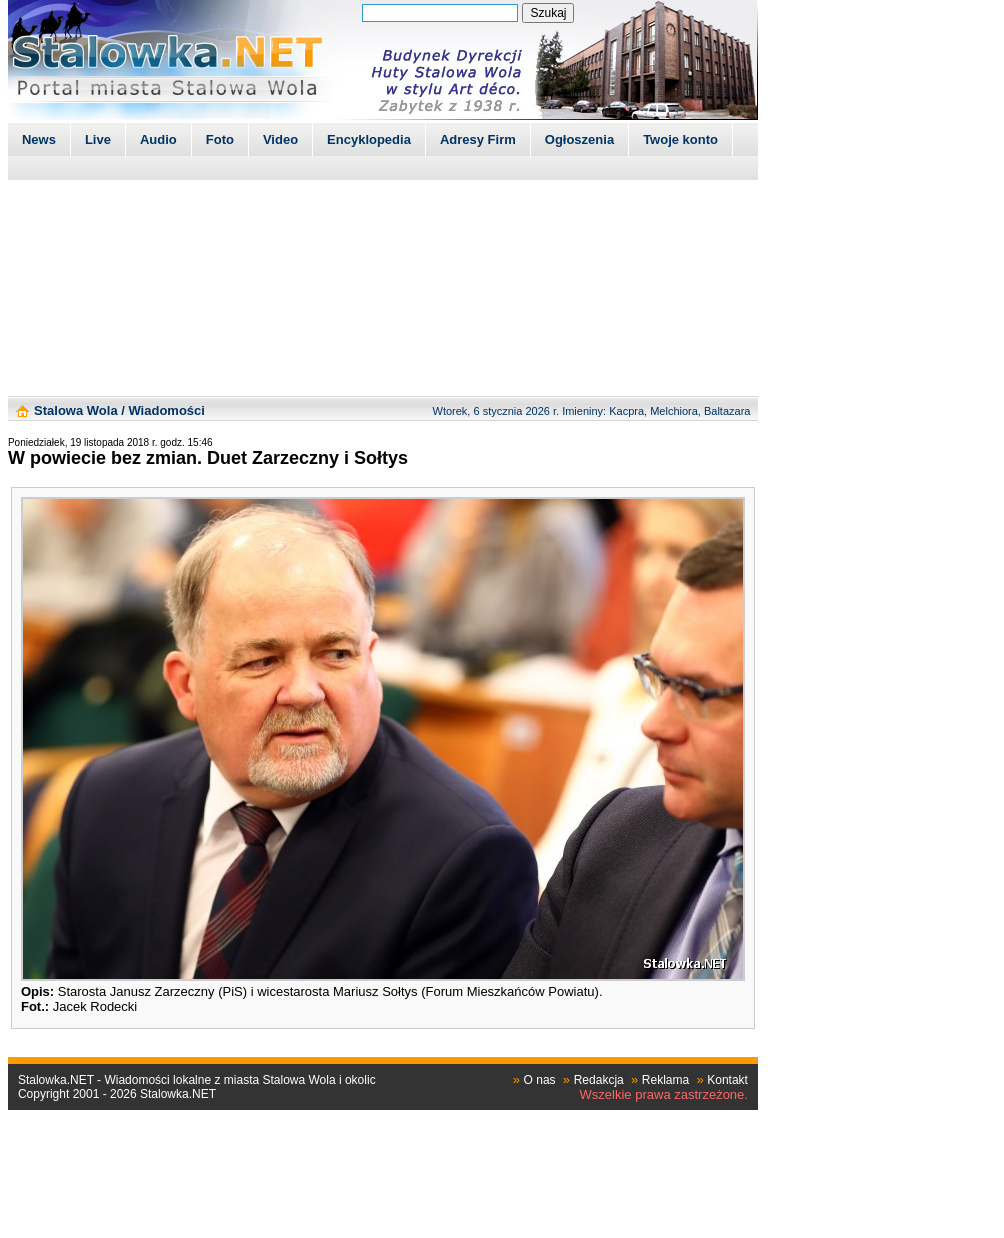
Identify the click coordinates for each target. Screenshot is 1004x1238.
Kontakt (727, 1080)
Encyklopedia (369, 139)
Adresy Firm (478, 139)
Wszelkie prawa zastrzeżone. (664, 1094)
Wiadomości (166, 410)
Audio (158, 139)
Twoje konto (680, 139)
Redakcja (599, 1080)
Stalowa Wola (76, 410)
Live (98, 139)
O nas (540, 1080)
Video (280, 139)
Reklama (665, 1080)
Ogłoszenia (579, 139)
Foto (220, 139)
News (39, 139)
